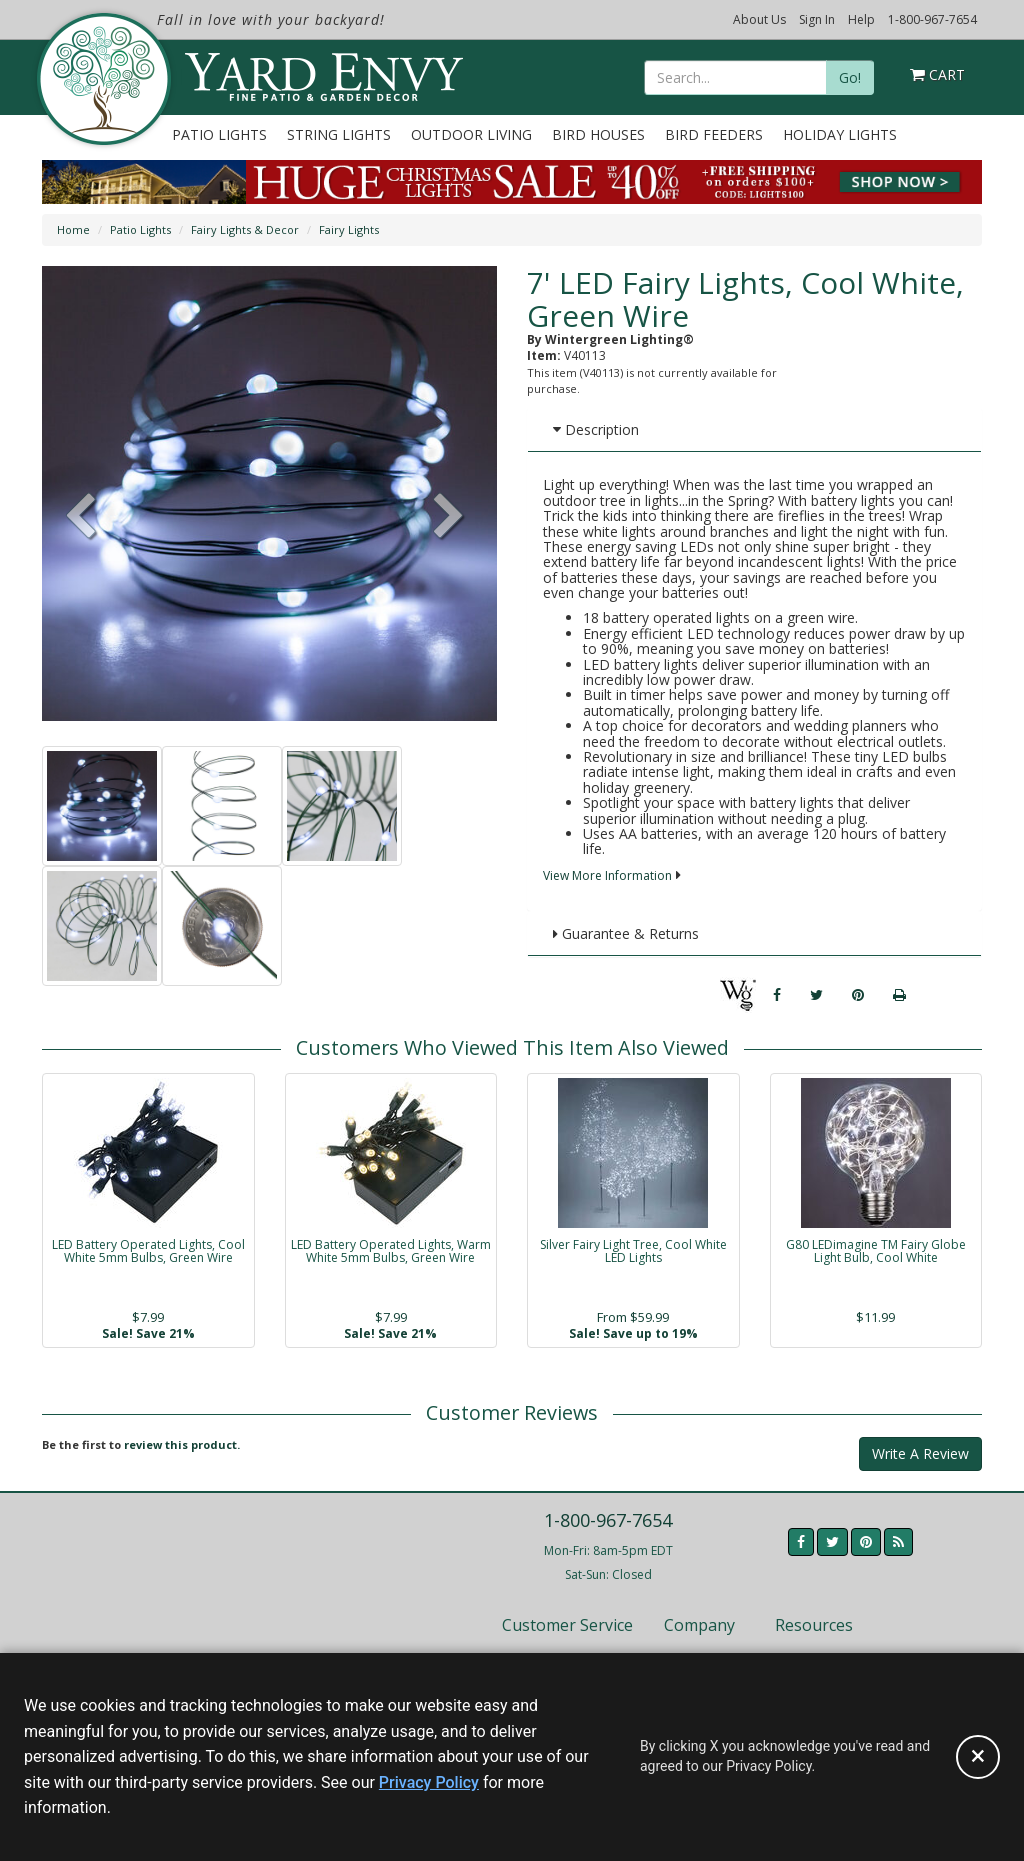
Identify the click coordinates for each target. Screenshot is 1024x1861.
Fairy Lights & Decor (245, 229)
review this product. (182, 1444)
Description (596, 429)
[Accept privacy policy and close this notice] (978, 1757)
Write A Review (920, 1453)
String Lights (339, 134)
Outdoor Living (471, 134)
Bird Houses (598, 134)
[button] (449, 518)
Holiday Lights (840, 134)
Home (73, 229)
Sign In (817, 19)
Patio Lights (219, 134)
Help (861, 19)
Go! (850, 77)
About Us (759, 19)
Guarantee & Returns (626, 933)
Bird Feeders (714, 134)
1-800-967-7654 (932, 19)
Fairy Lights (349, 229)
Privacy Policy (429, 1782)
